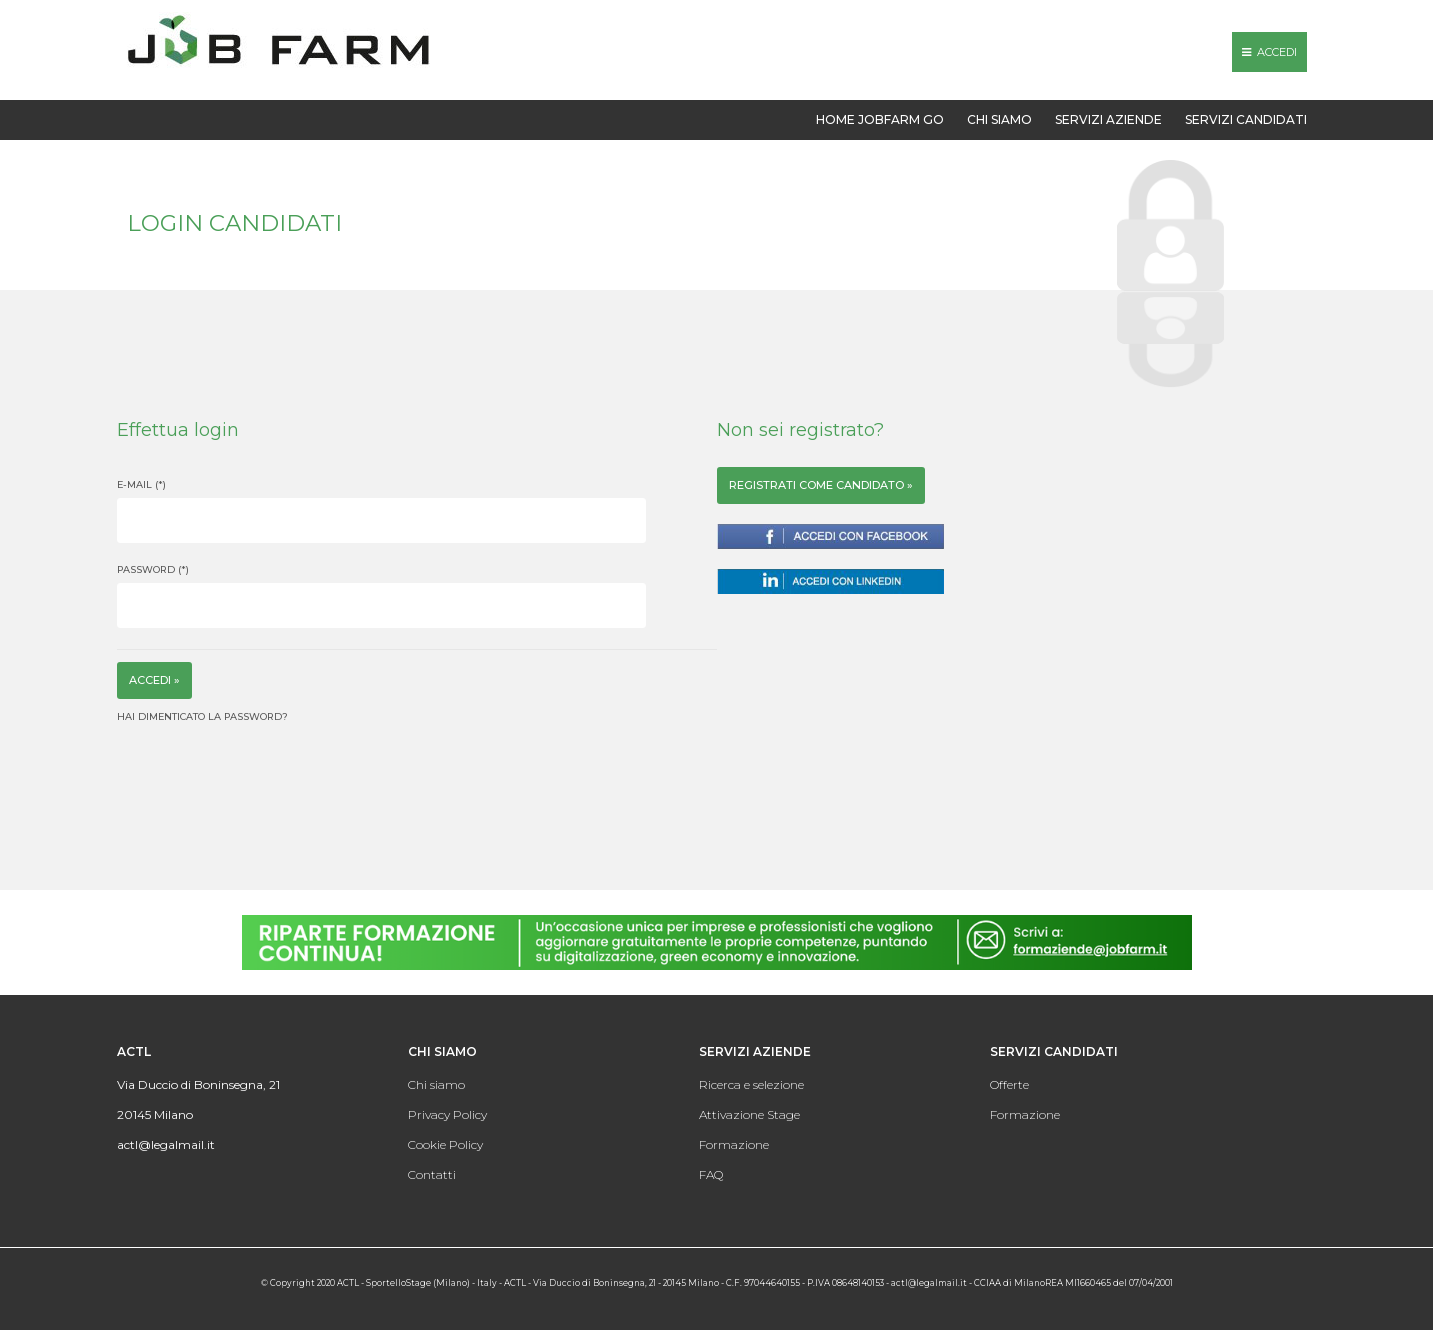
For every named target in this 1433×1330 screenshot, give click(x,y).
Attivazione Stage (749, 1114)
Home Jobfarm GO (880, 119)
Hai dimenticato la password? (202, 716)
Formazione (734, 1144)
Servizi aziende (1108, 119)
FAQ (711, 1174)
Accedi (1269, 52)
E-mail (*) (141, 484)
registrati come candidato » (821, 485)
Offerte (1009, 1084)
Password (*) (153, 569)
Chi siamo (999, 119)
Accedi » (154, 680)
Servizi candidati (1246, 119)
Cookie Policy (445, 1144)
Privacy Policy (447, 1114)
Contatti (432, 1174)
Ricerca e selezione (751, 1084)
